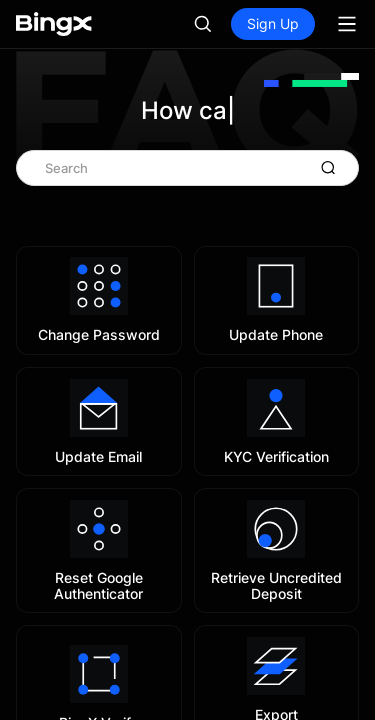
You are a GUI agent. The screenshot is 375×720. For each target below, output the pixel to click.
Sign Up (273, 23)
